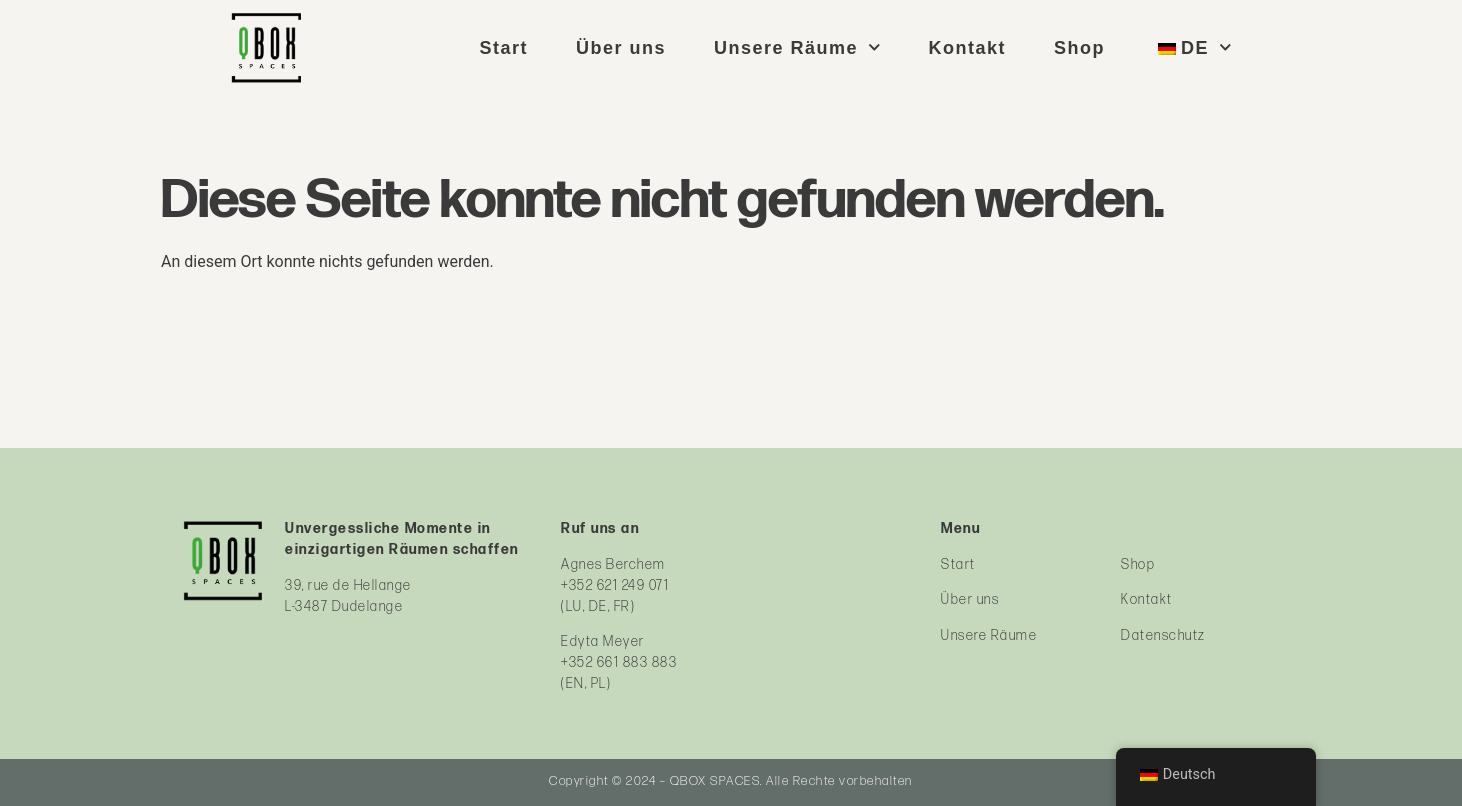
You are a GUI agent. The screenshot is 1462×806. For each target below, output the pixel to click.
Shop (1079, 48)
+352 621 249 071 (615, 585)
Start (503, 48)
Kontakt (968, 48)
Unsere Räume (797, 48)
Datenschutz (1163, 635)
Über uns (621, 48)
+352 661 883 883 (619, 662)
